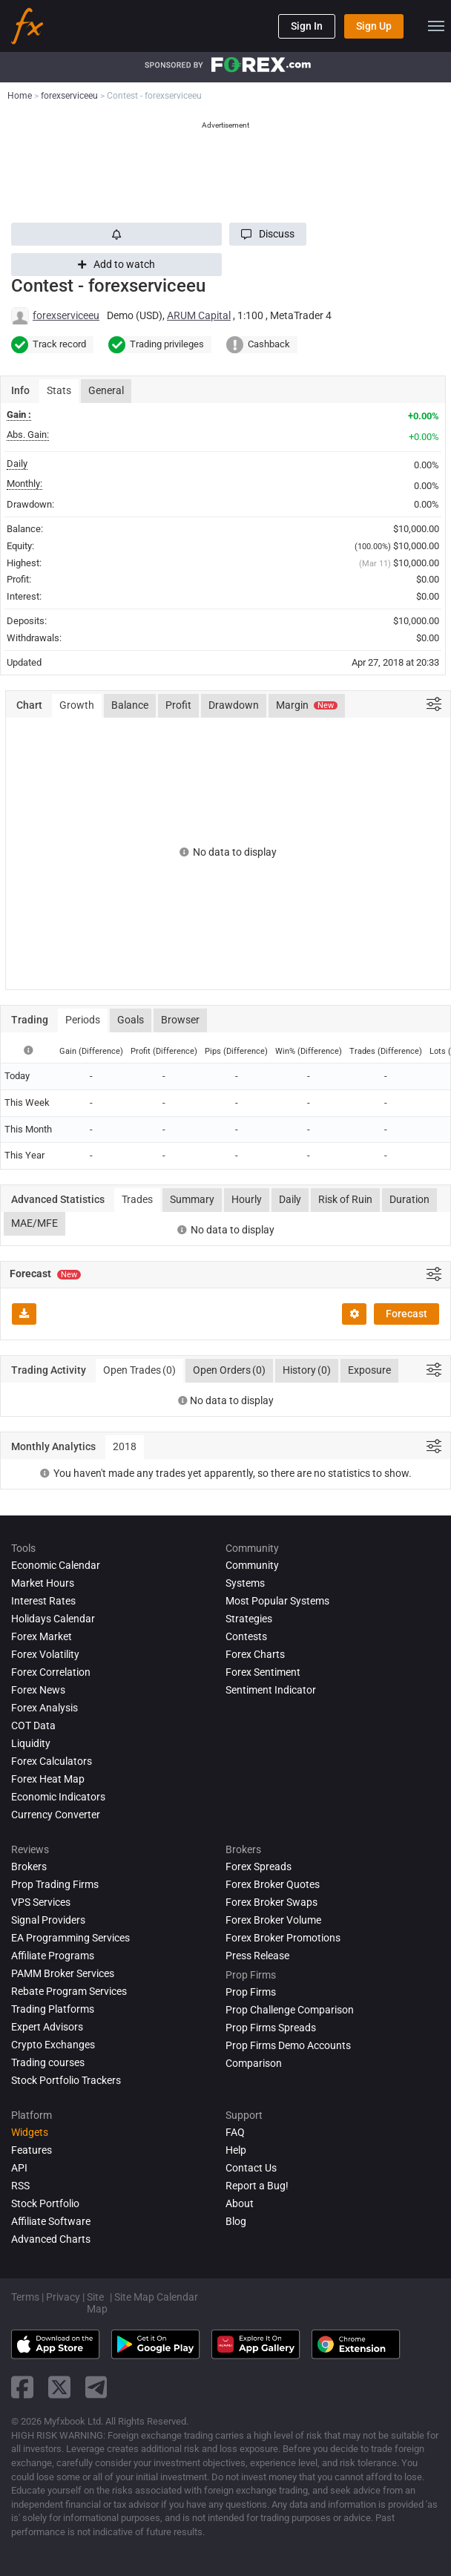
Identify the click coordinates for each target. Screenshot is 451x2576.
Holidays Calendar (53, 1619)
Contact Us (251, 2168)
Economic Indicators (58, 1797)
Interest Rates (43, 1601)
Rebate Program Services (69, 1991)
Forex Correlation (50, 1672)
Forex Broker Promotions (283, 1938)
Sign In (307, 26)
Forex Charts (255, 1654)
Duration (409, 1199)
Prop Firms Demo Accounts (288, 2045)
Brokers (29, 1866)
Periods (82, 1020)
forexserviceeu (66, 315)
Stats (59, 390)
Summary (192, 1199)
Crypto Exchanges (53, 2045)
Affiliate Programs (52, 1956)
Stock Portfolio (45, 2203)
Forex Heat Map (48, 1779)
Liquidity (30, 1743)
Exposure (369, 1370)
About (240, 2203)
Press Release (257, 1956)
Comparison (254, 2063)
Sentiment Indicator (271, 1690)
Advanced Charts (50, 2239)
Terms (25, 2297)
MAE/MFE (34, 1223)
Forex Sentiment (263, 1672)
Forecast (406, 1314)
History (307, 1370)
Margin (307, 705)
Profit (178, 705)
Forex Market (41, 1636)
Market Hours (42, 1583)
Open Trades (139, 1370)
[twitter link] (59, 2387)
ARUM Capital (199, 315)
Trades (137, 1199)
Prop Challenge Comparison (290, 2010)
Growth (76, 705)
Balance (129, 705)
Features (31, 2150)
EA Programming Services (70, 1938)
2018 (124, 1446)
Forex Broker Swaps (271, 1902)
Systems (245, 1583)
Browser (180, 1020)
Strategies (249, 1619)
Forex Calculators (51, 1761)
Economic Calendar (55, 1565)
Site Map (97, 2303)
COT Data (33, 1725)
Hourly (246, 1199)
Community (252, 1565)
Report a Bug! (257, 2186)
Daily (290, 1199)
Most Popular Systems (277, 1601)
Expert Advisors (47, 2027)
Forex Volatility (45, 1654)
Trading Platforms (52, 2009)
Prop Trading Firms (55, 1884)
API (19, 2168)
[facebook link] (22, 2387)
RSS (20, 2186)
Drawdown (233, 705)
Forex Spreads (259, 1866)
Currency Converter (55, 1814)
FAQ (235, 2132)
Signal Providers (48, 1920)
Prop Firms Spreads (271, 2027)
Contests (246, 1636)
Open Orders (229, 1370)
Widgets (29, 2132)
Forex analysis (44, 1708)
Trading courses (48, 2062)
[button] (267, 234)
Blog (236, 2221)
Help (236, 2150)
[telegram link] (96, 2387)
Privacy (63, 2297)
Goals (130, 1020)
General (106, 390)
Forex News (38, 1690)
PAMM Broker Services (62, 1973)
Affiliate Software (50, 2221)
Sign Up (374, 26)
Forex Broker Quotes (273, 1884)
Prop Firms (251, 1992)
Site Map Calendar (156, 2297)
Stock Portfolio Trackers (66, 2080)
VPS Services (40, 1902)
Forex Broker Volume (273, 1920)
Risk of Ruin (345, 1199)
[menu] (436, 26)
